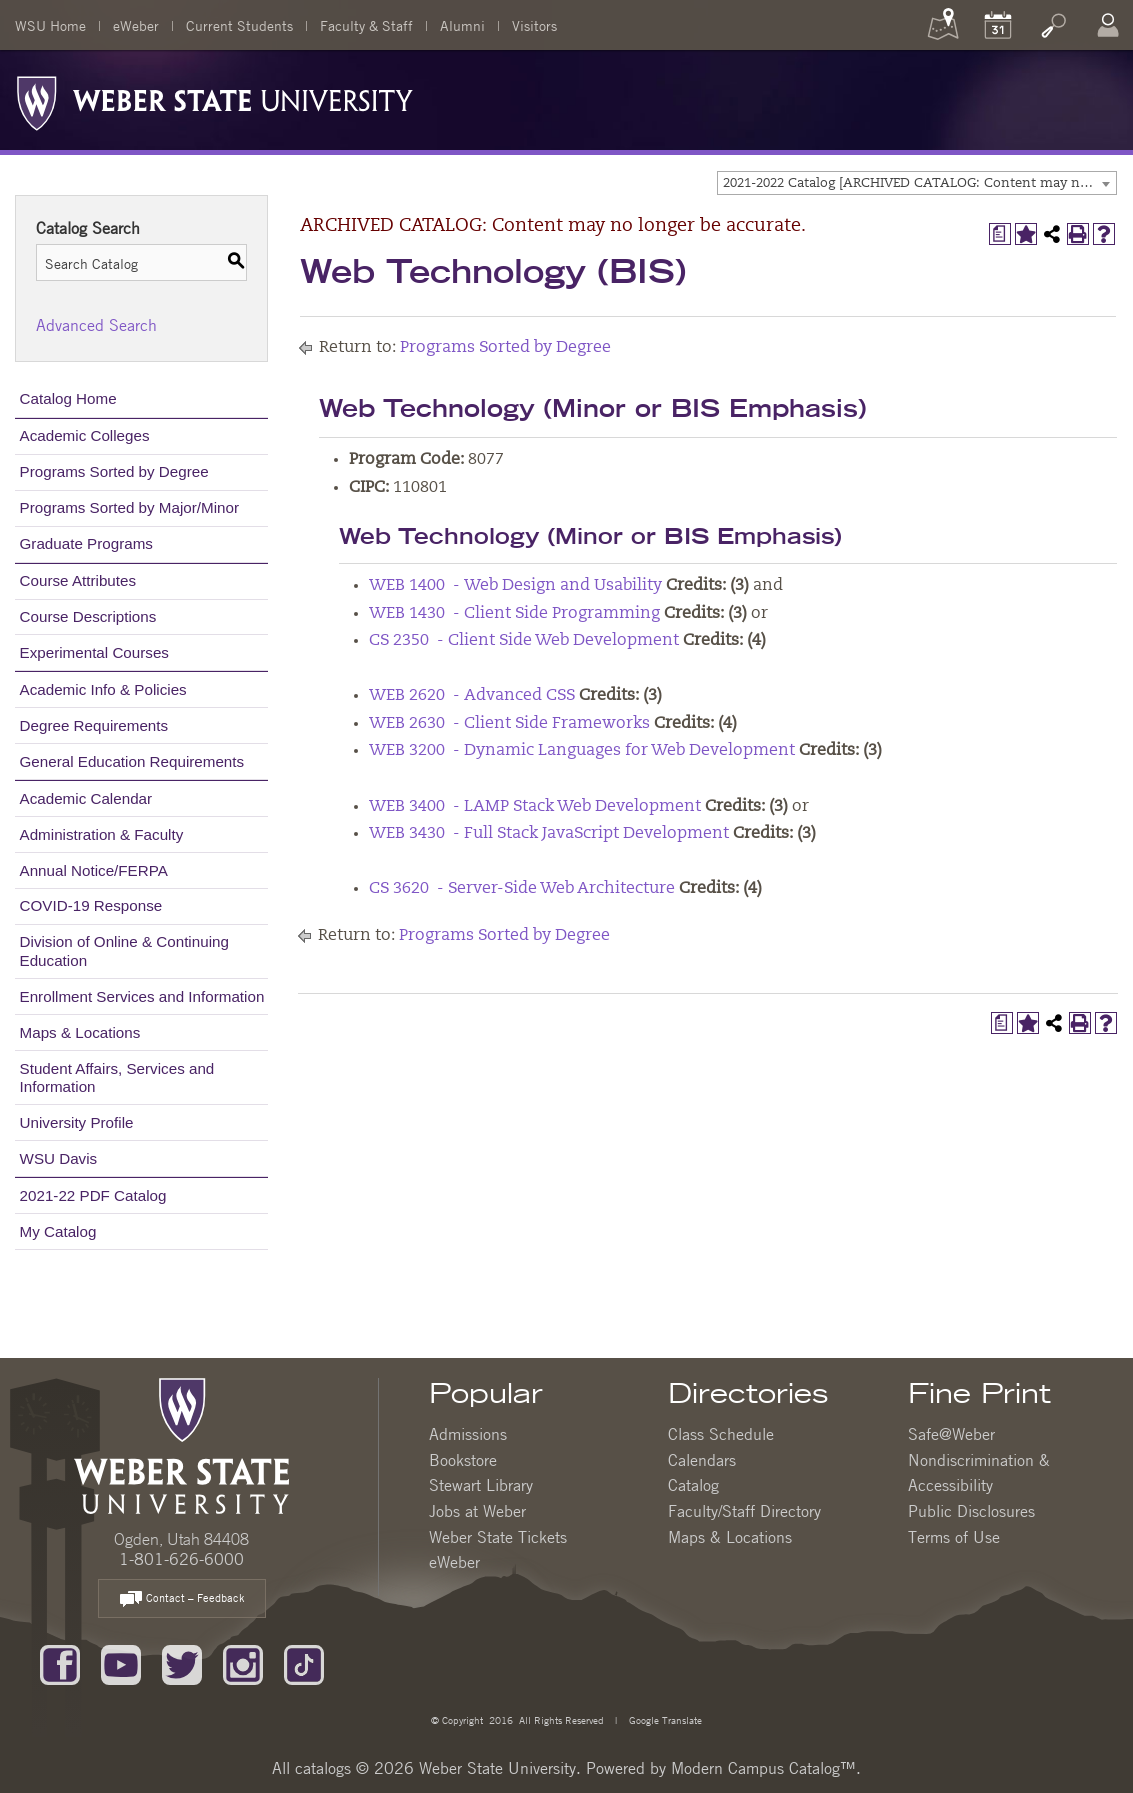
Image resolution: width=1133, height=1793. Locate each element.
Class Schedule (721, 1434)
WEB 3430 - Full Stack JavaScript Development (549, 834)
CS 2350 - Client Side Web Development (524, 641)
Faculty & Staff (366, 25)
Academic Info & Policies (103, 689)
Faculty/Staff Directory (744, 1511)
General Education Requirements (132, 761)
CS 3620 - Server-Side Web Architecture (522, 889)
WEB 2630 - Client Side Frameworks (509, 724)
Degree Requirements (94, 725)
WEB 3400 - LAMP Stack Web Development (535, 807)
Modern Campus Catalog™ (763, 1768)
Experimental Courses (94, 652)
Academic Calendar (86, 798)
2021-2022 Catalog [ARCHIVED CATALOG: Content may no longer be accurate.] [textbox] (919, 183)
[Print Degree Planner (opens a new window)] (1000, 234)
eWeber (136, 25)
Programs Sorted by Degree (114, 471)
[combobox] (917, 183)
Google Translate (664, 1719)
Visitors (534, 25)
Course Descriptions (88, 616)
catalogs (323, 1768)
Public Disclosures (971, 1511)
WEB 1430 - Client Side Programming (514, 614)
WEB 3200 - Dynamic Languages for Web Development (582, 751)
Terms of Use (954, 1537)
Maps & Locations (80, 1032)
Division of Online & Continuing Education (124, 950)
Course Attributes (78, 580)
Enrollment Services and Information (142, 996)
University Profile (77, 1122)
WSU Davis (59, 1158)
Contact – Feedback (182, 1599)
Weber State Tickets (498, 1537)
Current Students (239, 25)
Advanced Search (96, 325)
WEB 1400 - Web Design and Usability (515, 586)
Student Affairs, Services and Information (117, 1077)
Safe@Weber (951, 1434)
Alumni (462, 25)
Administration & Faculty (102, 834)
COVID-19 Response (91, 905)
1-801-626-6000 (181, 1559)
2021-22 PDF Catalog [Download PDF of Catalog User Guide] (93, 1195)
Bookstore (463, 1460)
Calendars (702, 1460)
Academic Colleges (85, 435)
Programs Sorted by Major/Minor (129, 507)
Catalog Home (68, 398)
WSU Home (50, 25)
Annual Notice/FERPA (94, 870)
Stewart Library (481, 1485)
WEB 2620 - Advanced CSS (472, 696)
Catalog (693, 1485)
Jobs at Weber (477, 1511)
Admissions (468, 1434)
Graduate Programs (86, 543)
